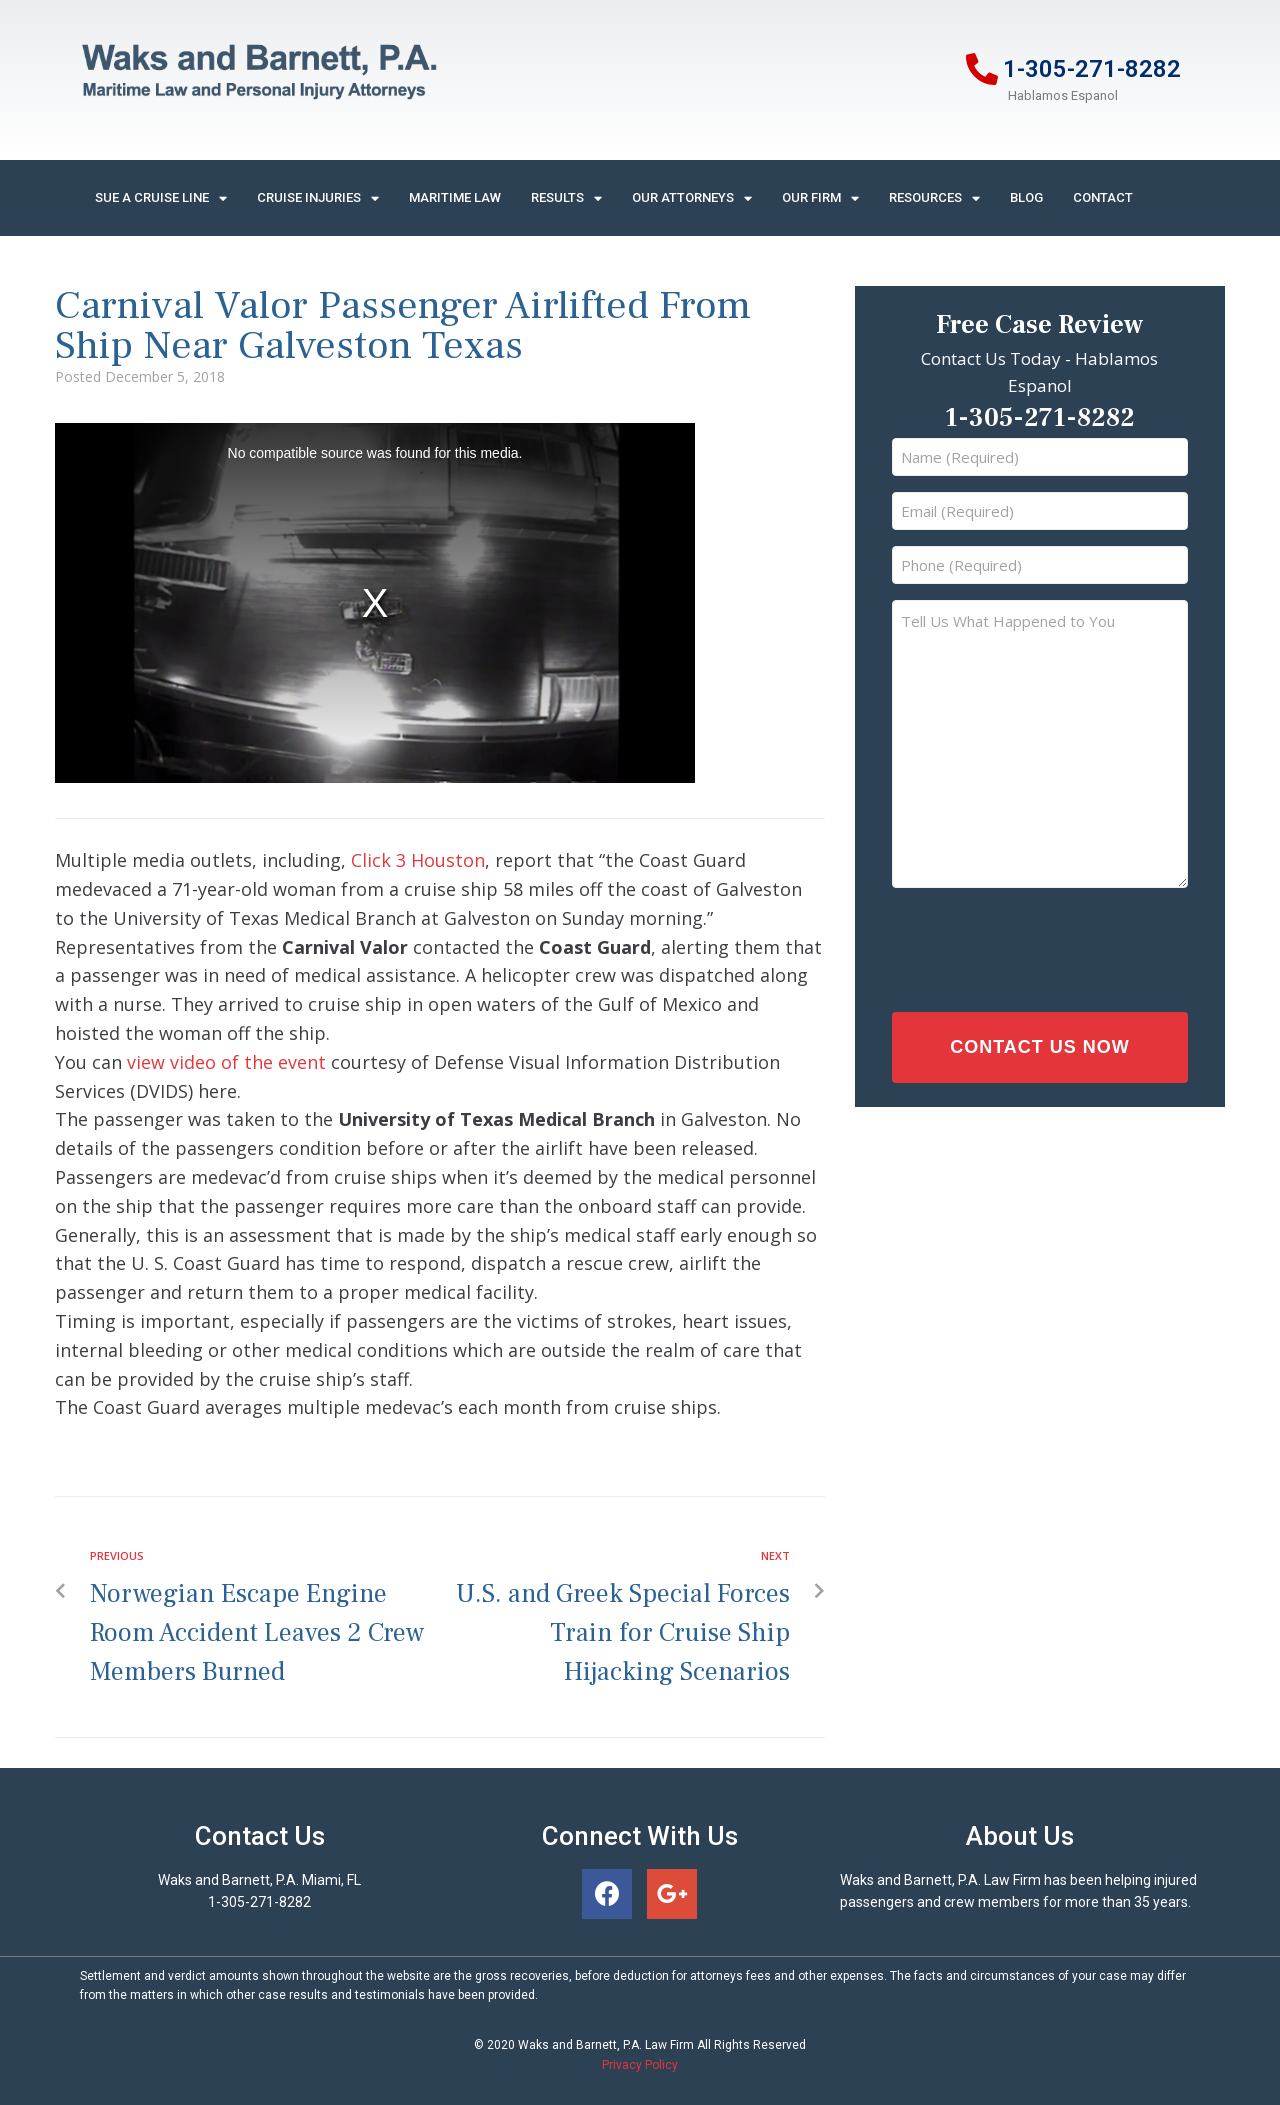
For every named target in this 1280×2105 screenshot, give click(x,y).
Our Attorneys (692, 198)
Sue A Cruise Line (161, 198)
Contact (1103, 197)
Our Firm (820, 198)
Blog (1026, 197)
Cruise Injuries (318, 198)
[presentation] (1021, 945)
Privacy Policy (640, 2065)
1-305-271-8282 (1092, 69)
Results (566, 198)
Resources (934, 198)
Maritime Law (455, 197)
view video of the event (226, 1062)
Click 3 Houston (418, 860)
